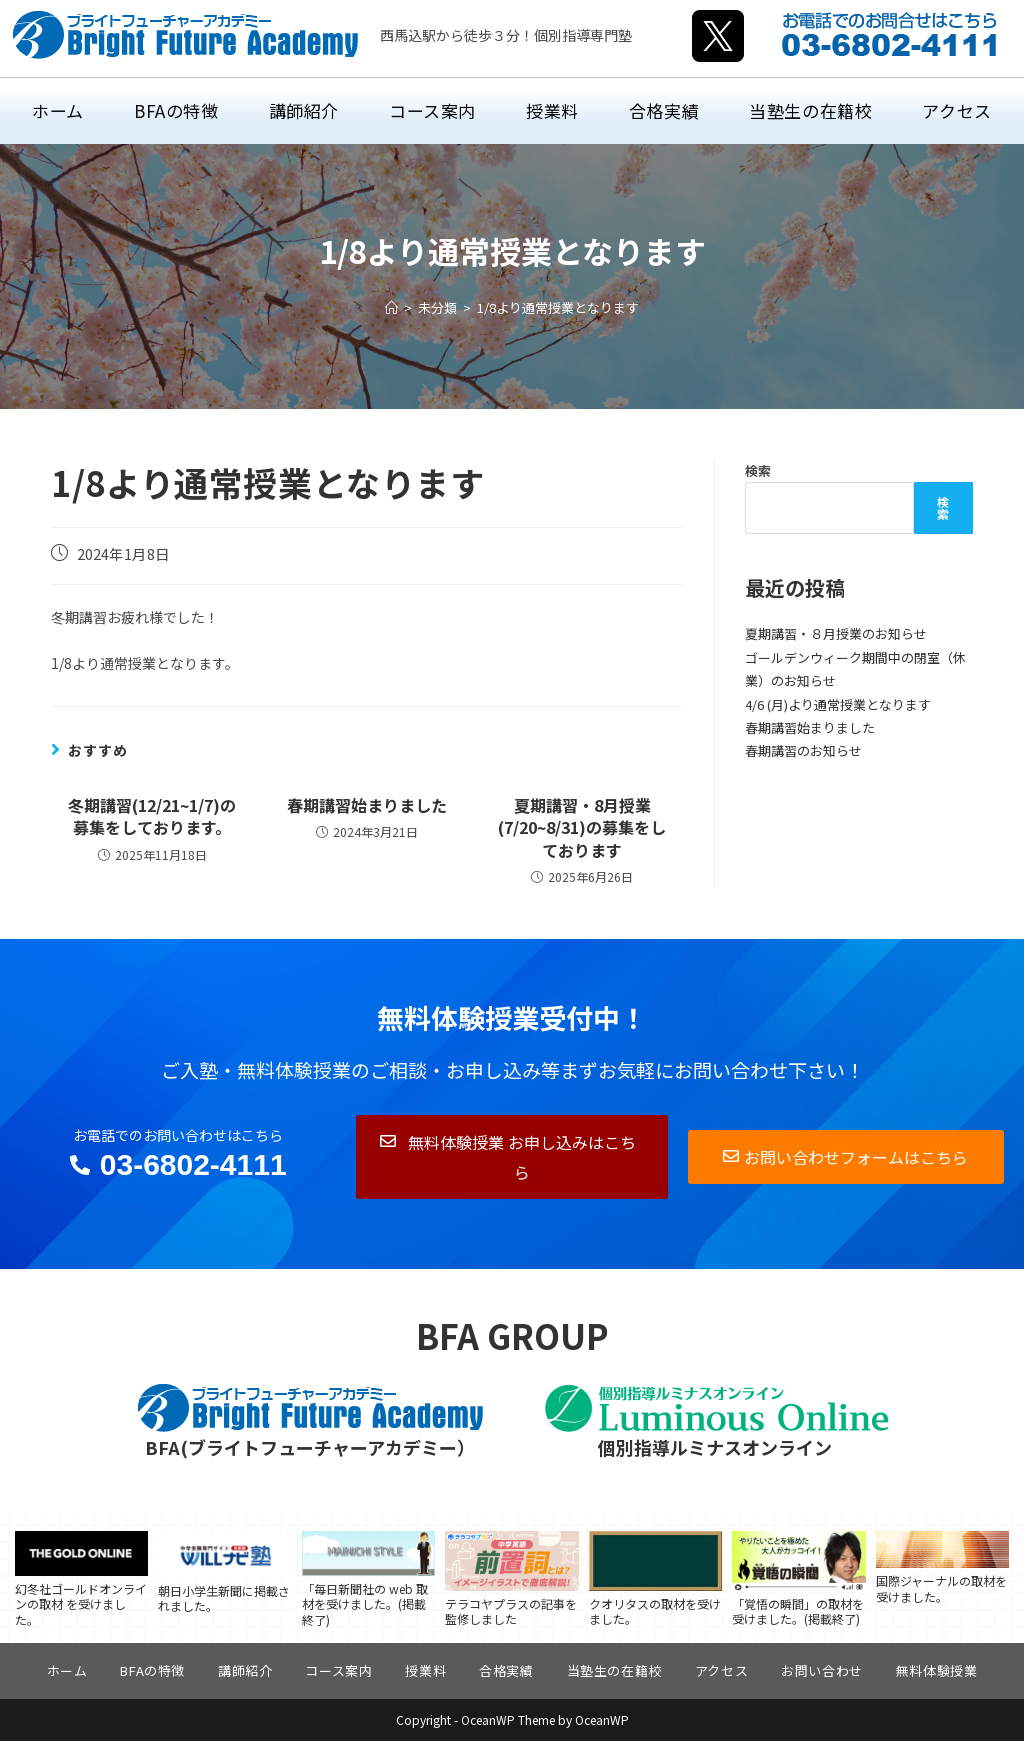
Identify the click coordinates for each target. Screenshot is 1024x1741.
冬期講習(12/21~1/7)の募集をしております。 (152, 816)
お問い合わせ (822, 1670)
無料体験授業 (937, 1670)
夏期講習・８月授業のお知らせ (836, 633)
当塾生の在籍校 (614, 1670)
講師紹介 (245, 1670)
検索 (758, 470)
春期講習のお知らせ (803, 750)
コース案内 (338, 1670)
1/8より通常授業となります (558, 307)
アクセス (721, 1670)
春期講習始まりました (367, 805)
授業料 (425, 1670)
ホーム (67, 1670)
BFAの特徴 (152, 1670)
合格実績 (506, 1670)
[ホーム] (391, 307)
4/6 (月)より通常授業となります (838, 704)
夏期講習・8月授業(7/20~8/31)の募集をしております (582, 827)
